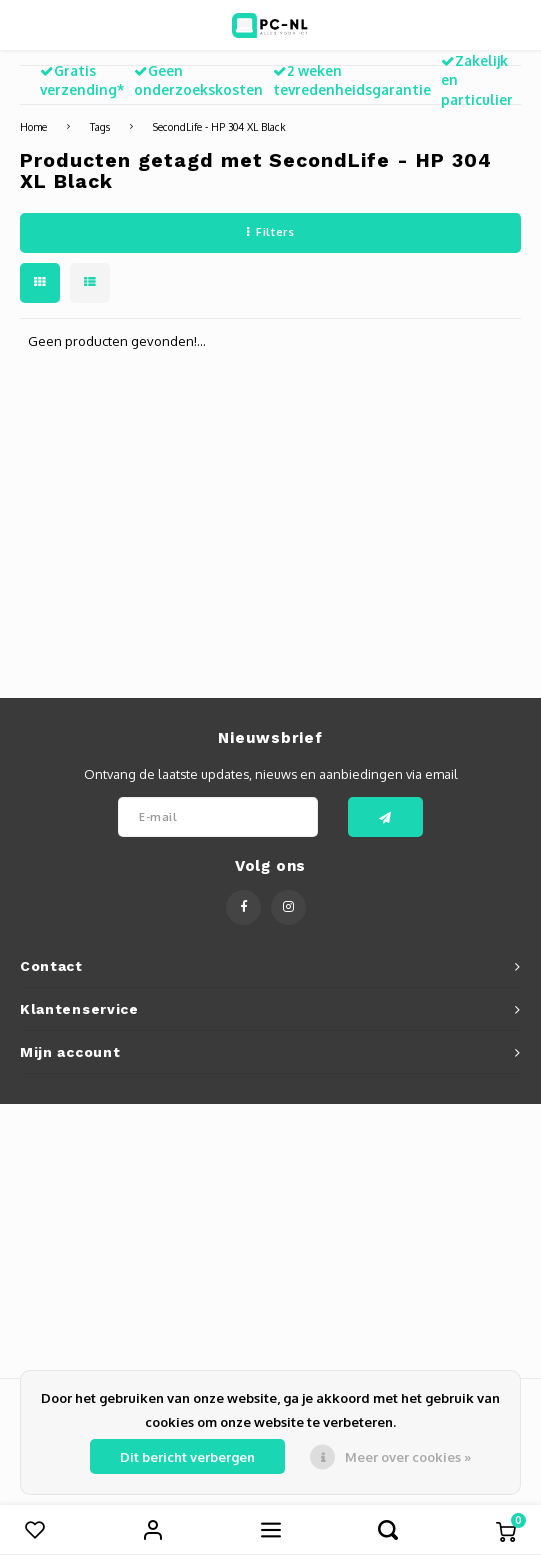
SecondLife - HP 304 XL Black (219, 126)
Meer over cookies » (408, 1457)
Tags (100, 126)
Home (33, 126)
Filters (270, 232)
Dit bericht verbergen (187, 1457)
